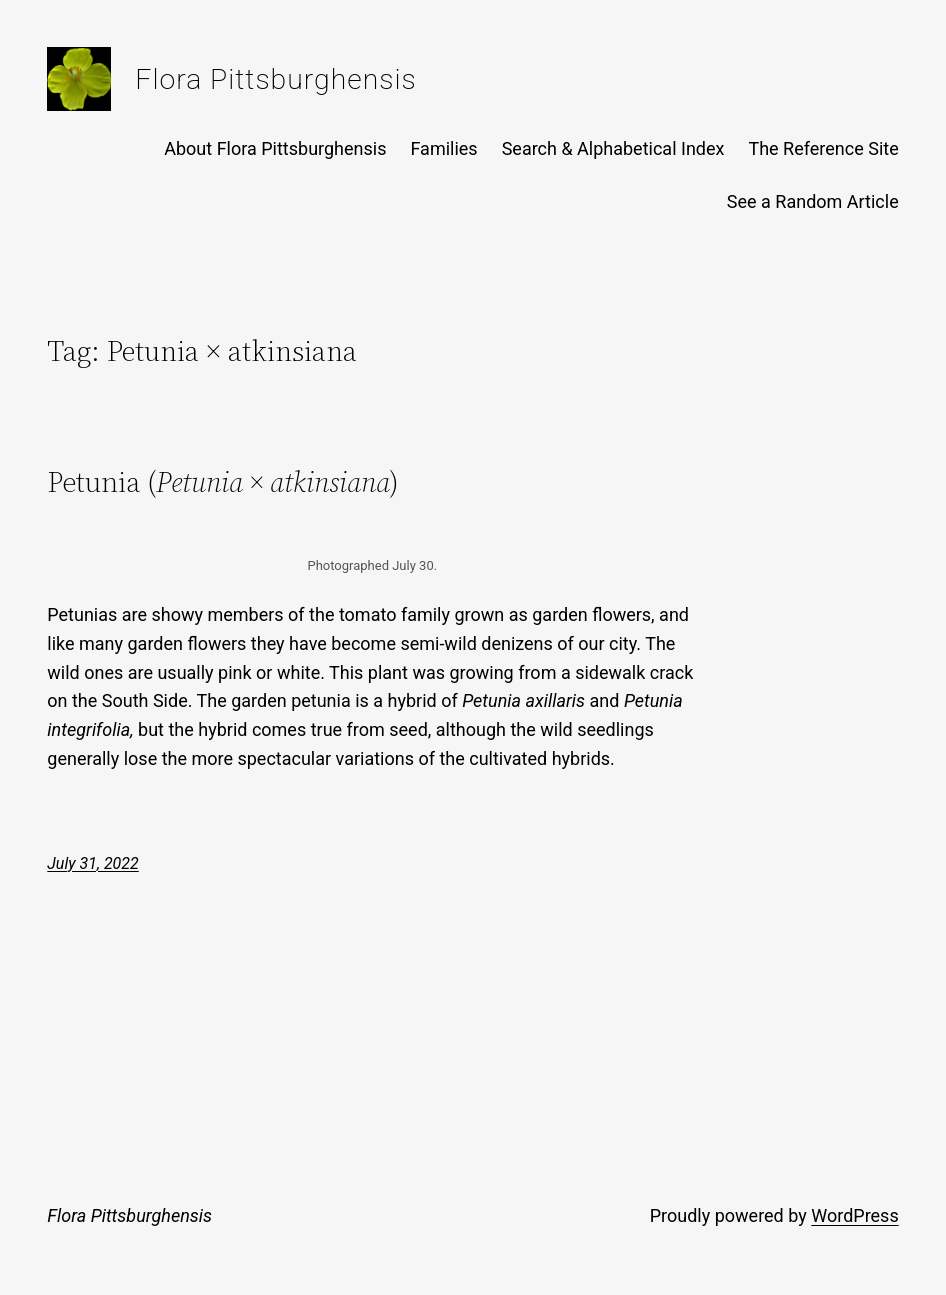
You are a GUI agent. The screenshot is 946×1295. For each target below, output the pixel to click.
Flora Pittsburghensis (275, 79)
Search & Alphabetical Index (613, 148)
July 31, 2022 (92, 863)
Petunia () (223, 482)
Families (443, 148)
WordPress (854, 1215)
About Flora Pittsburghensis (275, 148)
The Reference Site (823, 148)
